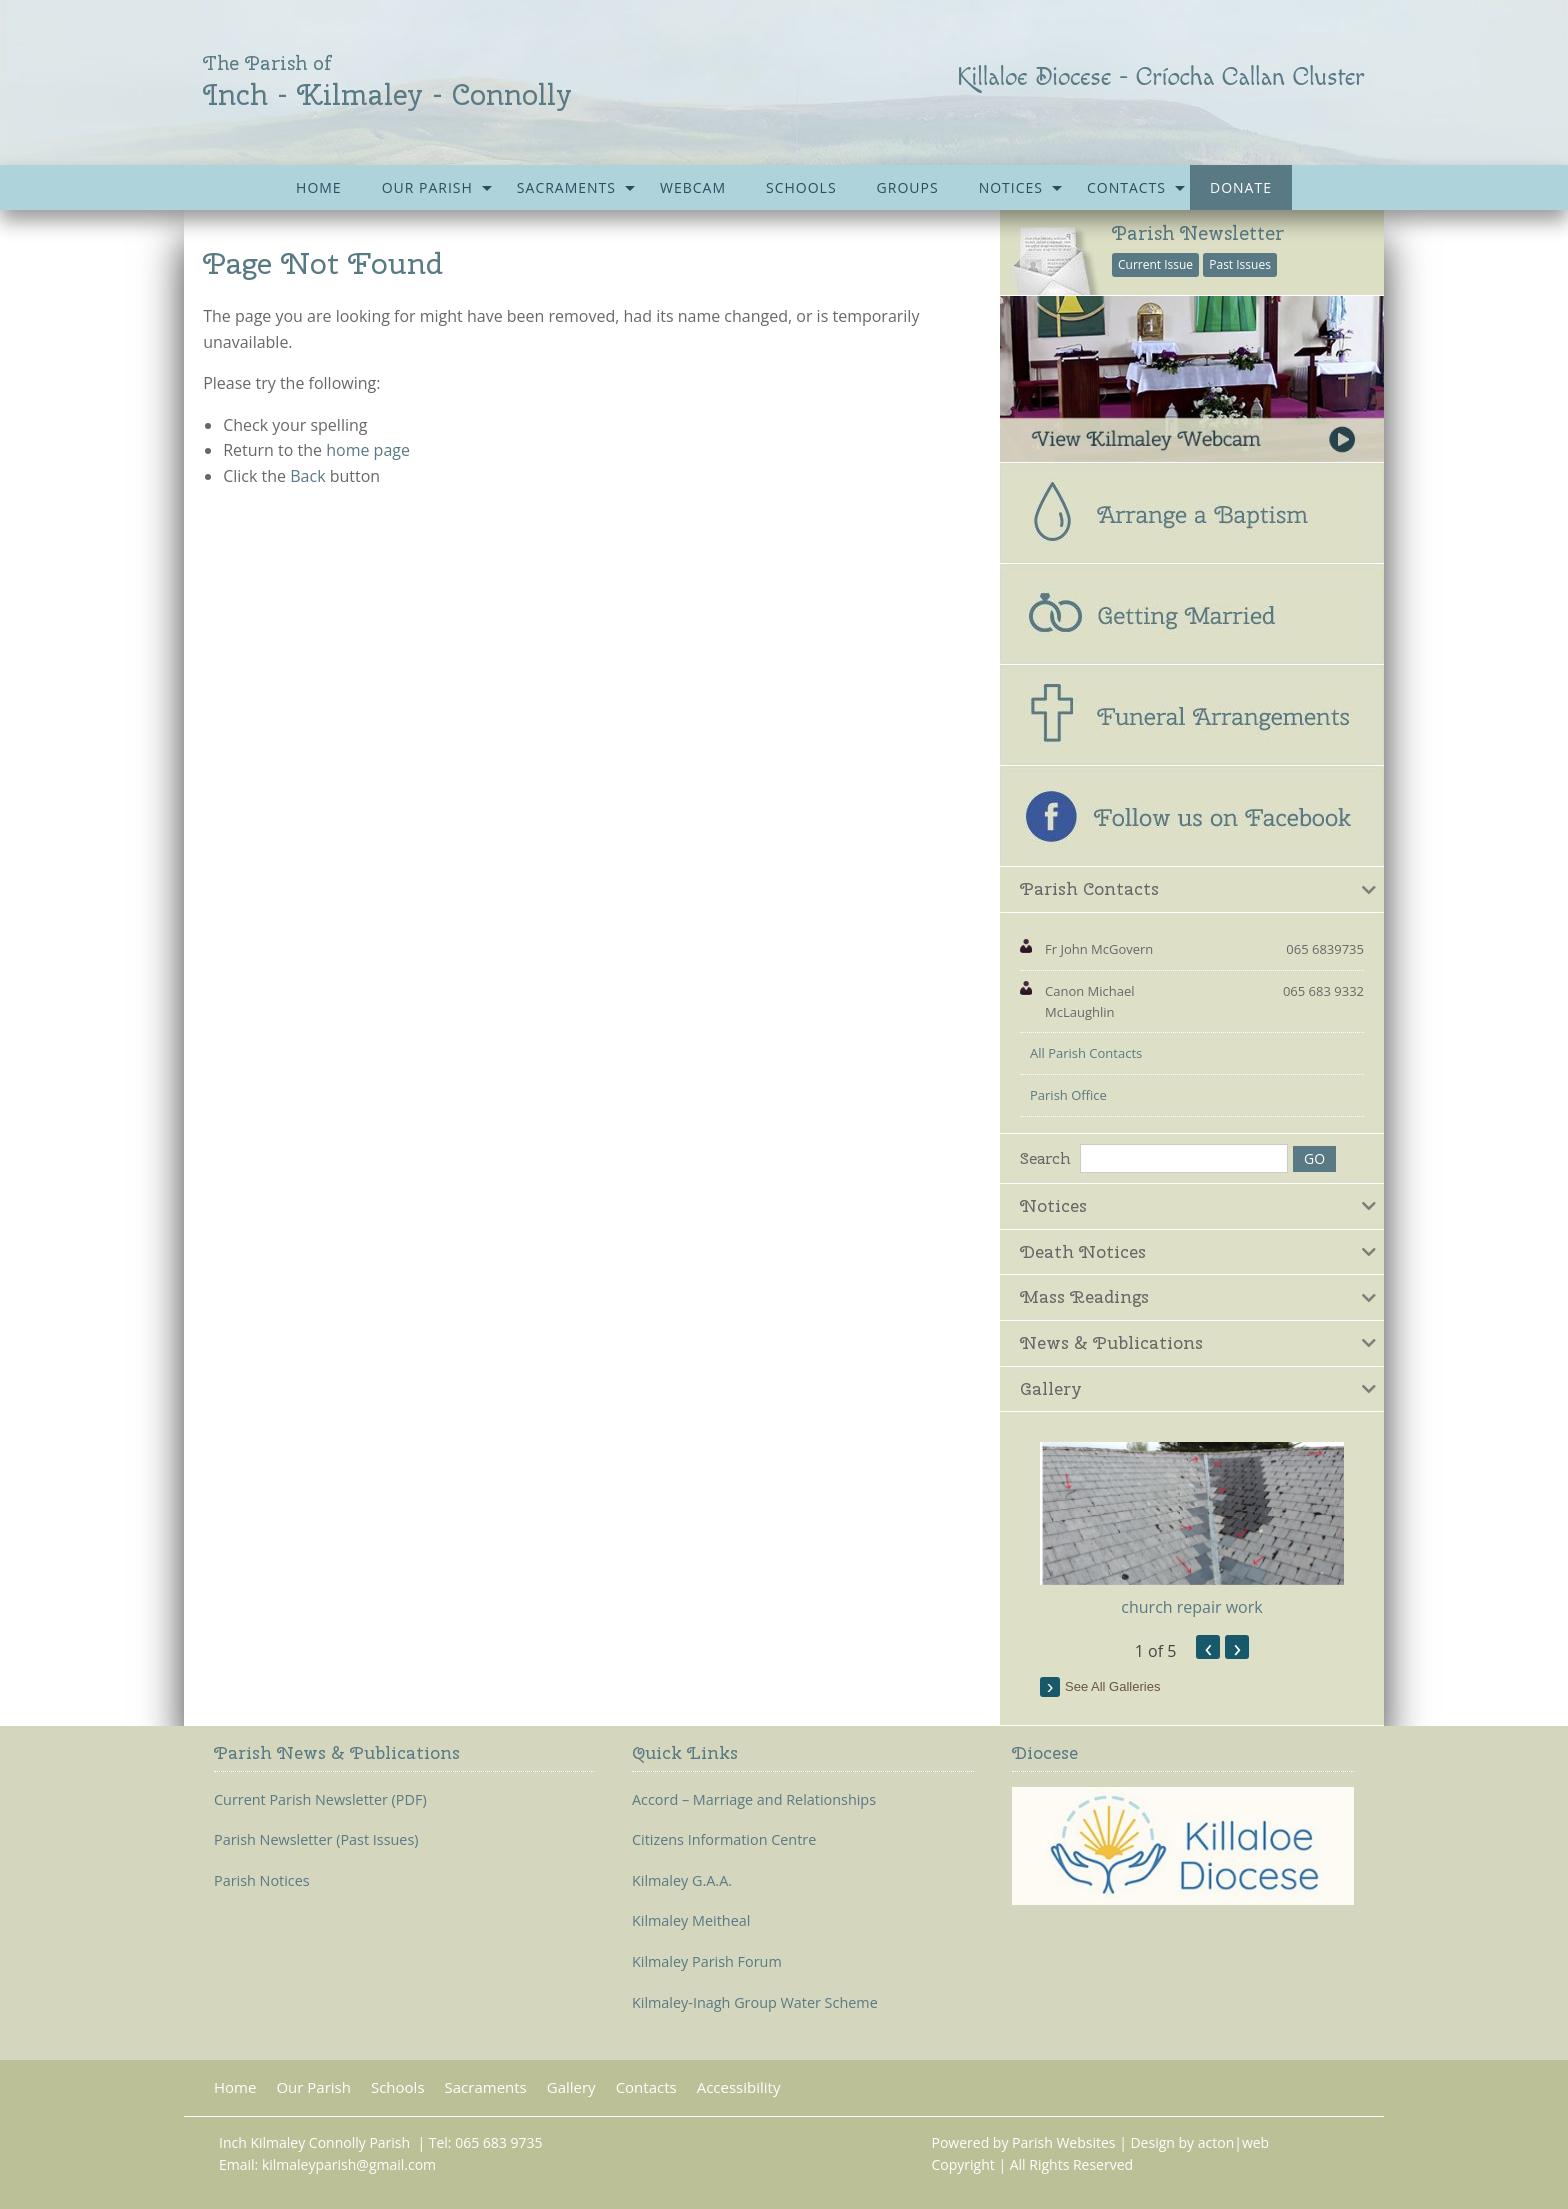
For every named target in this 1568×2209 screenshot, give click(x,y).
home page (368, 450)
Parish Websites (1063, 2142)
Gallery (571, 2087)
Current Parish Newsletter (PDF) (320, 1800)
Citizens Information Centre (724, 1840)
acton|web (1233, 2142)
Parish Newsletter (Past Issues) (316, 1840)
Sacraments (566, 187)
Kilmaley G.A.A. (682, 1881)
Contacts (1126, 187)
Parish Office (1068, 1095)
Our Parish (427, 187)
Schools (801, 187)
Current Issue (1155, 264)
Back (307, 476)
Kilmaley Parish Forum (707, 1962)
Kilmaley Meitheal (691, 1921)
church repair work (1191, 1607)
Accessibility (739, 2087)
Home (319, 187)
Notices (1011, 187)
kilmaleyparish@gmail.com (349, 2164)
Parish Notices (262, 1881)
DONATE (1241, 187)
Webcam (693, 187)
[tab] (1192, 890)
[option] (1192, 1530)
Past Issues (1240, 264)
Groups (908, 187)
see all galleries (1112, 1686)
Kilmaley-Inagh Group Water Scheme (755, 2003)
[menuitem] (319, 187)
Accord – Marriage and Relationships (754, 1800)
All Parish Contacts (1086, 1053)
